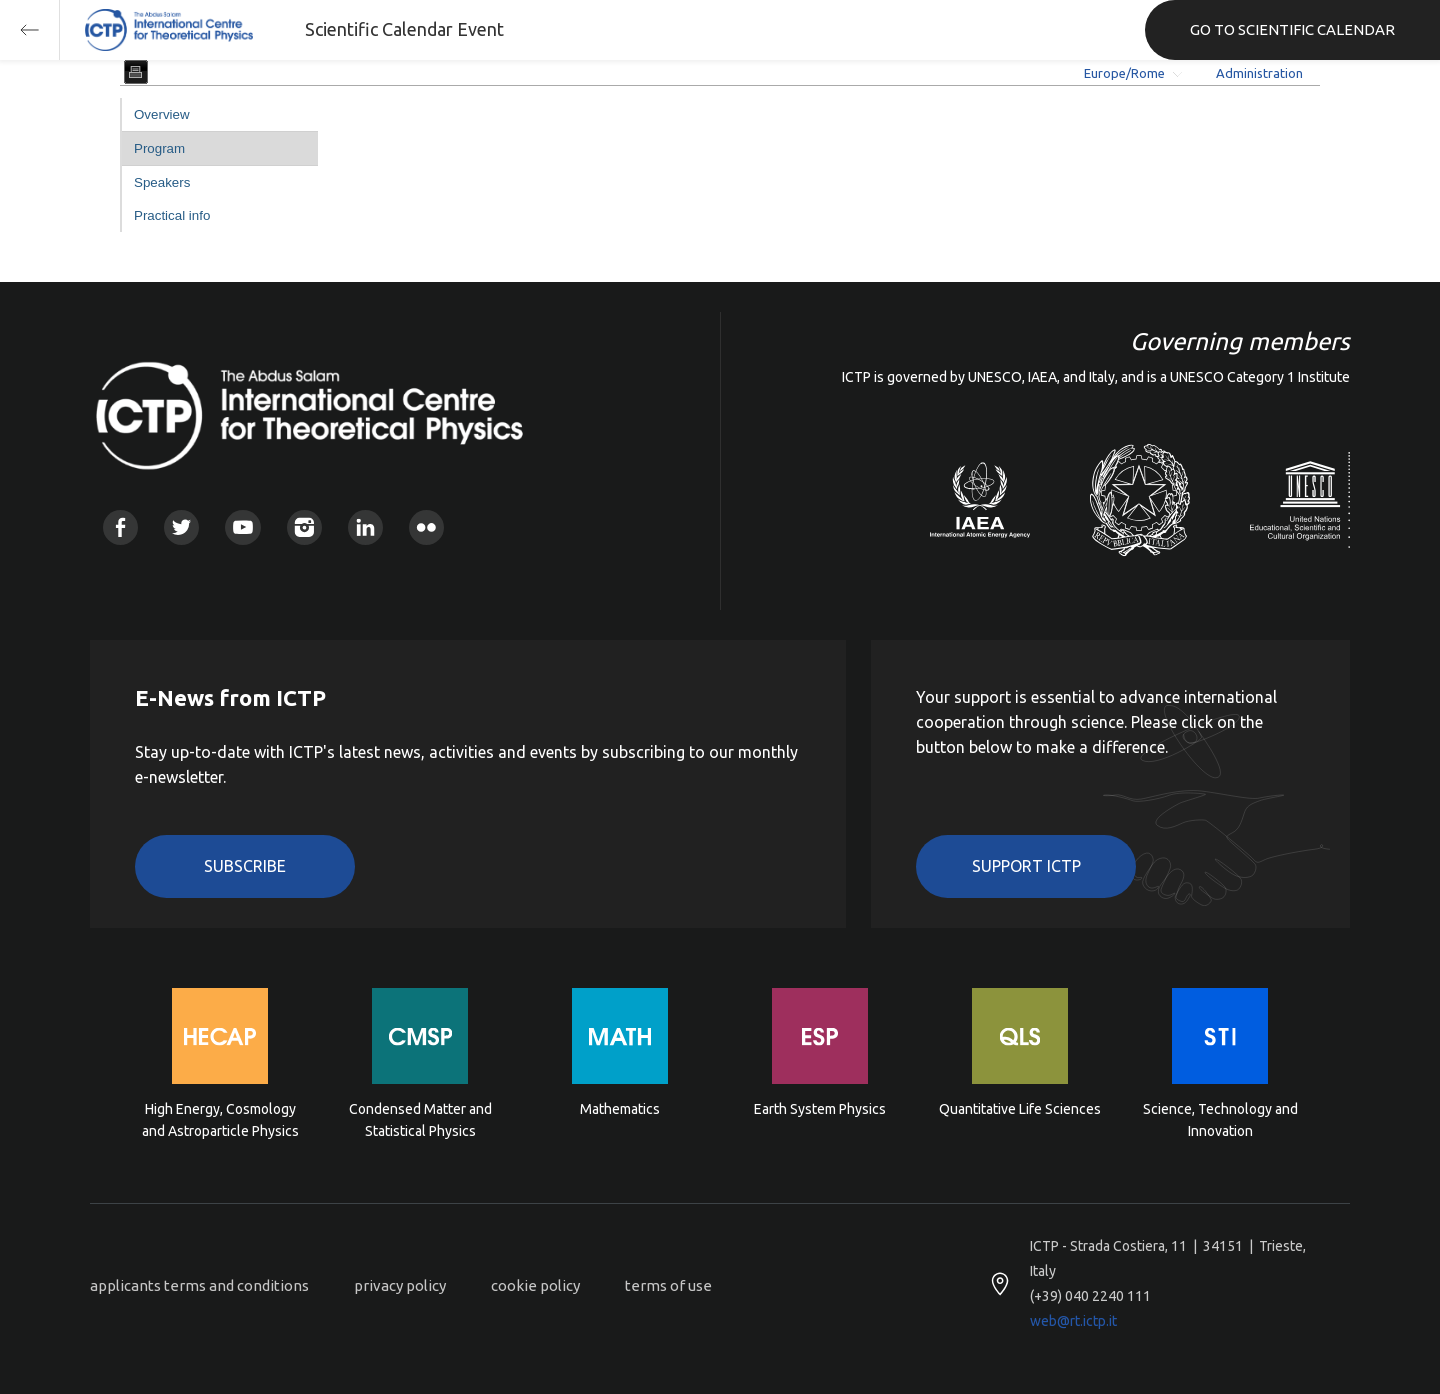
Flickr (426, 527)
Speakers (162, 182)
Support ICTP (1026, 866)
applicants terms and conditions (199, 1285)
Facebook (120, 527)
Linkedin (365, 527)
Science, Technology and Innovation (1220, 1120)
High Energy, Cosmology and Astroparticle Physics (220, 1120)
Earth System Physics (820, 1109)
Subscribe (245, 866)
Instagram (304, 527)
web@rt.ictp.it (1073, 1321)
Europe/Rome (1124, 73)
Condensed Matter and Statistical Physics (420, 1120)
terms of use (668, 1285)
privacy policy (400, 1285)
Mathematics (620, 1109)
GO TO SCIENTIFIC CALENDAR (1292, 29)
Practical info (172, 215)
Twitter (181, 527)
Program (159, 148)
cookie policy (535, 1285)
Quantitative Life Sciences (1020, 1109)
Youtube (242, 527)
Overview (162, 114)
